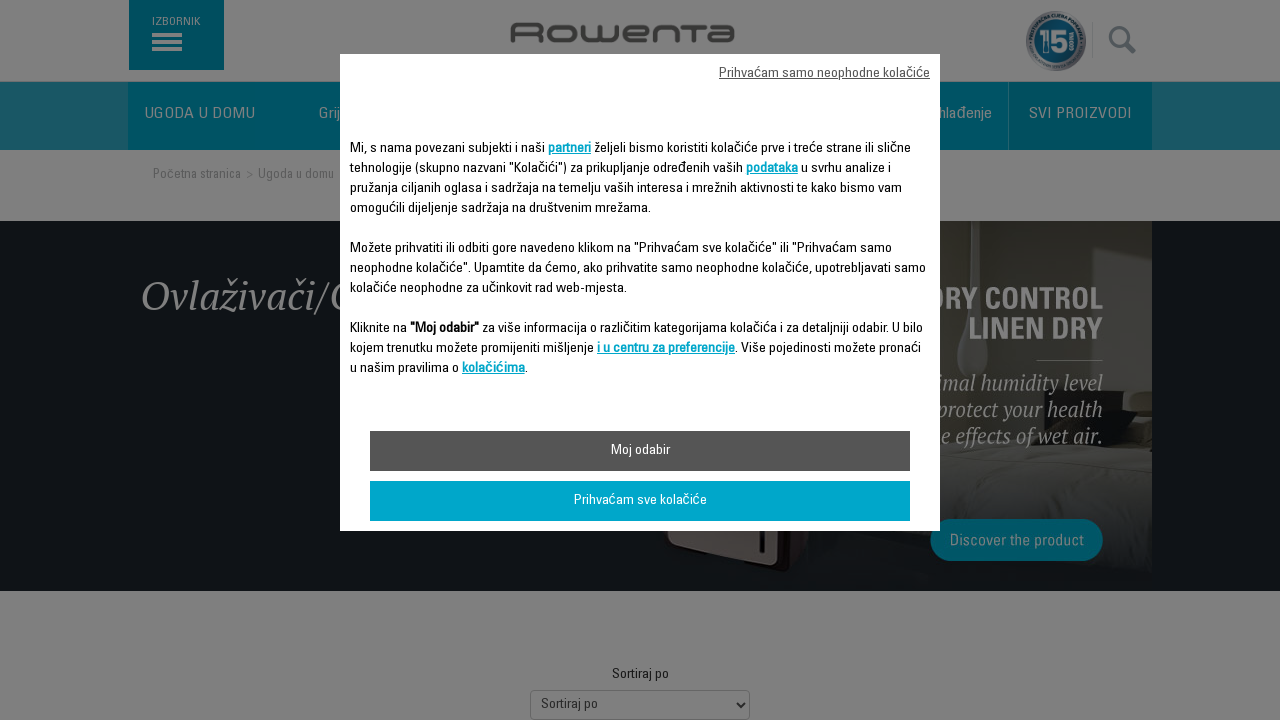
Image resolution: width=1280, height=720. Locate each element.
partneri (569, 149)
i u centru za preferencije (666, 349)
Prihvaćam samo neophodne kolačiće (824, 74)
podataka (772, 169)
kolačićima (493, 369)
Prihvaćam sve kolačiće (640, 501)
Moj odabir (640, 451)
